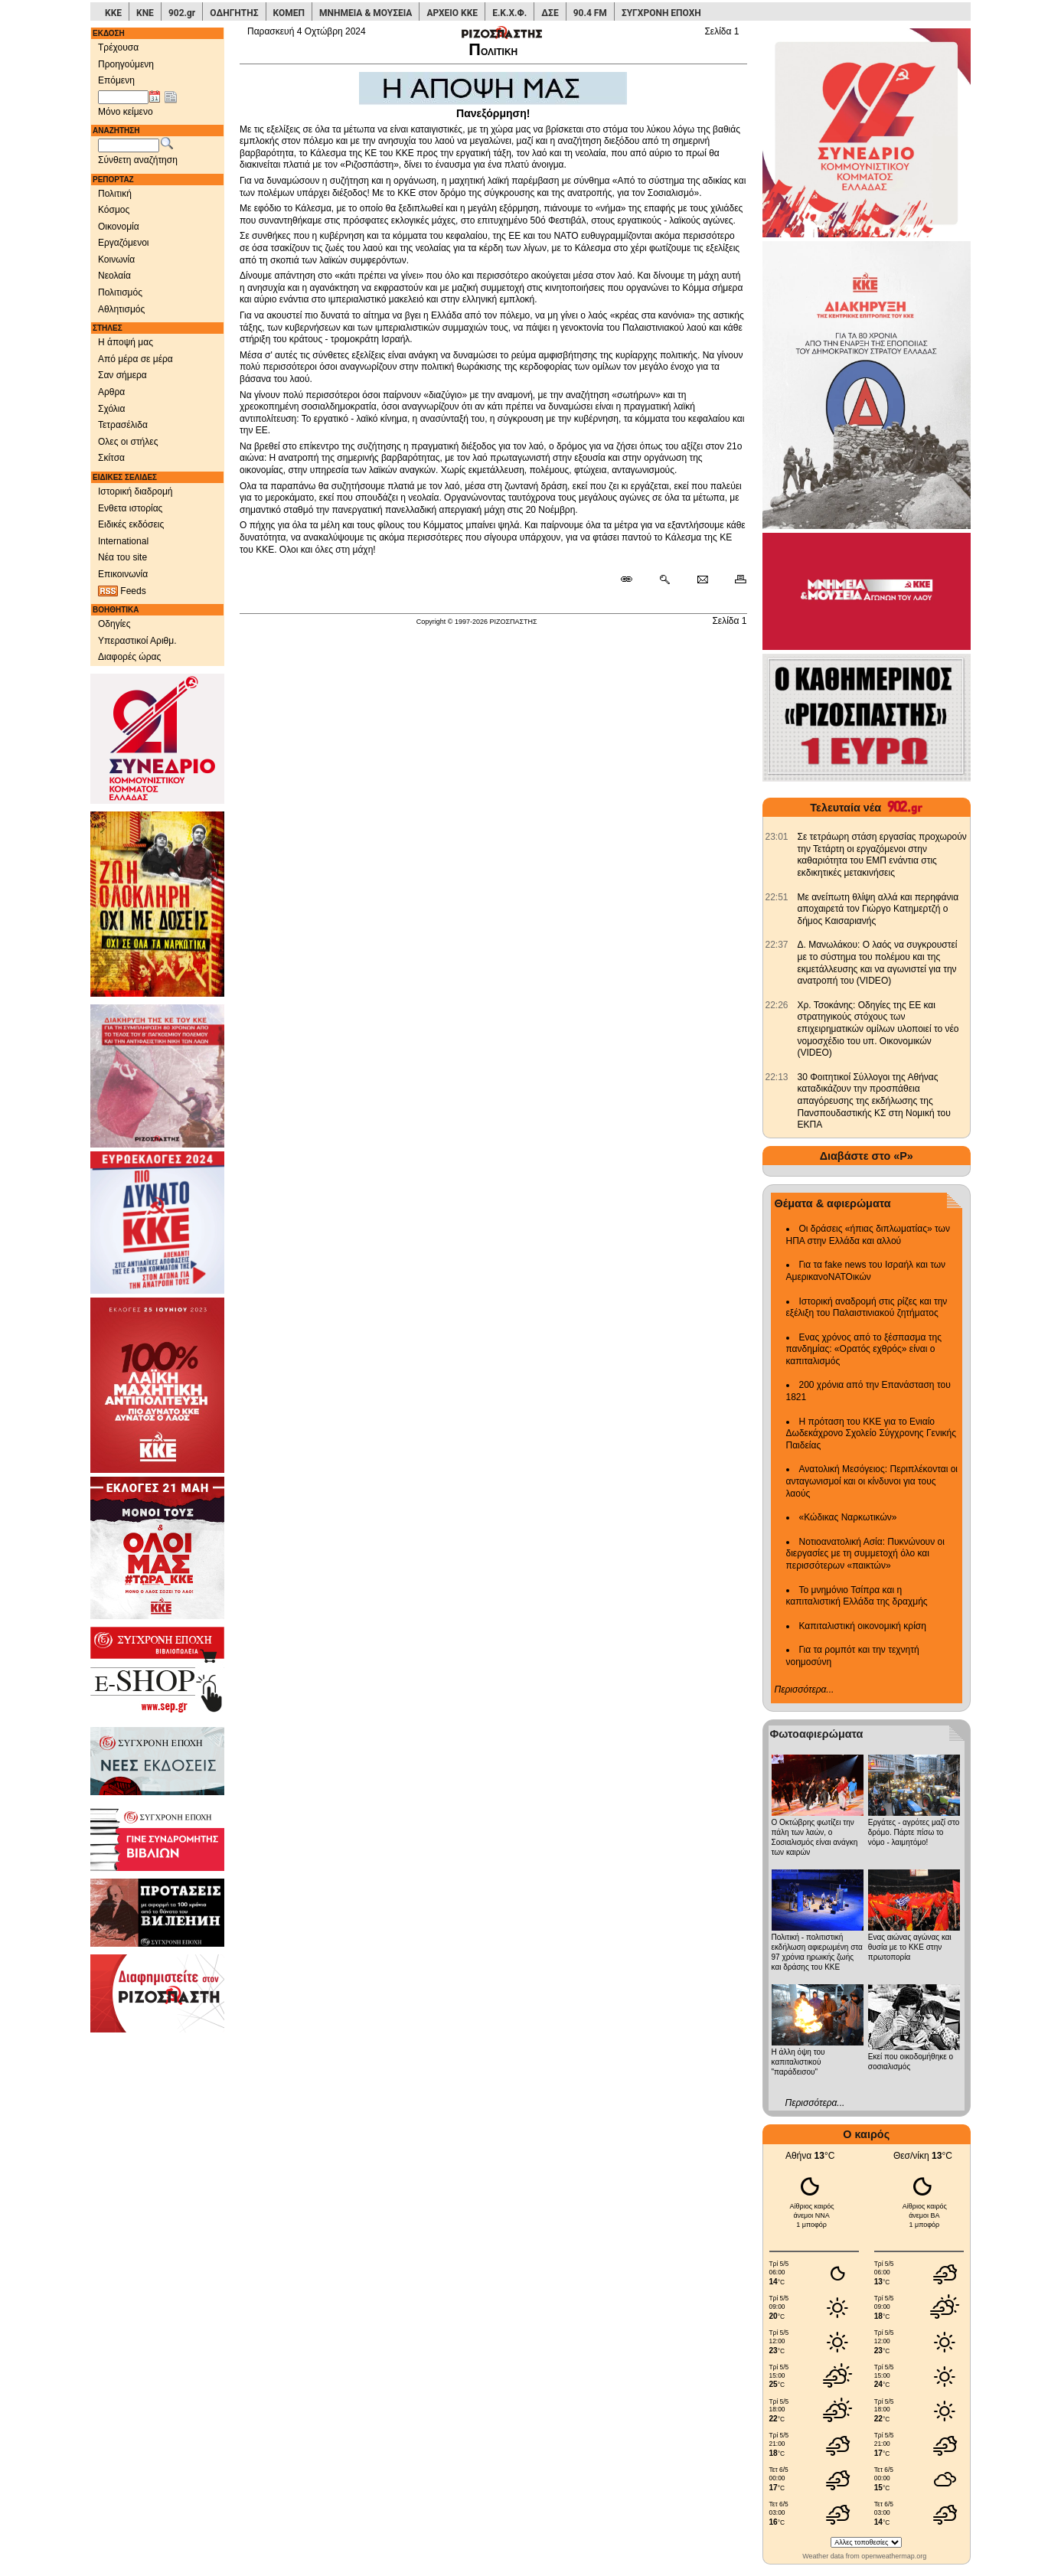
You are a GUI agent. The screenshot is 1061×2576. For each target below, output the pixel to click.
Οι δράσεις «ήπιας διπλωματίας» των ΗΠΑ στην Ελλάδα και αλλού (868, 1234)
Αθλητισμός (121, 309)
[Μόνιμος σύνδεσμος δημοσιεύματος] (632, 580)
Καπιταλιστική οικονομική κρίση (862, 1626)
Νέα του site (122, 557)
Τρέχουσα (118, 47)
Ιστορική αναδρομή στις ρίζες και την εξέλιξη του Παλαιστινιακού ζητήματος (867, 1307)
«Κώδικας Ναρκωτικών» (848, 1517)
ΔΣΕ (549, 13)
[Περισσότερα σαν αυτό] (664, 580)
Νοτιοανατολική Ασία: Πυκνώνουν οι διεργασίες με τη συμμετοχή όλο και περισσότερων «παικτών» (865, 1553)
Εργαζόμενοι (123, 242)
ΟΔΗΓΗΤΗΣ (234, 13)
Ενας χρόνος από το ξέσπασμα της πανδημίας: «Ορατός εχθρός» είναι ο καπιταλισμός (864, 1349)
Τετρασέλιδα (123, 425)
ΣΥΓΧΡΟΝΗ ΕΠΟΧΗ (661, 13)
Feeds (122, 591)
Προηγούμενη (126, 64)
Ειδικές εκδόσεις (131, 524)
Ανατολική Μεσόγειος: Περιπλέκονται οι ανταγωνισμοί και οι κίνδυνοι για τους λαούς (872, 1481)
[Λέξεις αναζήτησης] (128, 145)
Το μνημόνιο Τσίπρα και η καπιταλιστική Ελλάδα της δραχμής (857, 1596)
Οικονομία (118, 226)
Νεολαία (114, 275)
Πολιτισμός (120, 292)
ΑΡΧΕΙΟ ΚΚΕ (452, 13)
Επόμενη (116, 80)
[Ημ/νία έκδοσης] (123, 97)
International (123, 541)
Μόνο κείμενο (125, 111)
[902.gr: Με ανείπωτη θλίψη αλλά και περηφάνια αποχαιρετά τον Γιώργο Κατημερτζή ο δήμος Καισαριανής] (777, 897)
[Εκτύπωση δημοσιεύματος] (733, 580)
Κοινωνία (116, 259)
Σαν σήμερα (122, 375)
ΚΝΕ (145, 13)
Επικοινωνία (123, 574)
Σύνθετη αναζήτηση (138, 160)
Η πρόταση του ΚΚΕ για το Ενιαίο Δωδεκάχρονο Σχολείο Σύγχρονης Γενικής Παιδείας (871, 1433)
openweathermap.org (893, 2556)
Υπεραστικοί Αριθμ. (137, 640)
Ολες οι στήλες (128, 441)
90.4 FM (590, 13)
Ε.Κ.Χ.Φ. (509, 13)
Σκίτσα (111, 457)
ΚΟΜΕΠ (289, 13)
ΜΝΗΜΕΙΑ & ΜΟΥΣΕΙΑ (365, 13)
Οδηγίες (114, 624)
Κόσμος (113, 209)
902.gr (181, 13)
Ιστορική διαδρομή (135, 491)
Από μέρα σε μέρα (135, 359)
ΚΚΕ (113, 13)
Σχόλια (111, 408)
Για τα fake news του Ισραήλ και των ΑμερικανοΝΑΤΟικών (866, 1270)
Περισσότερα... (804, 1689)
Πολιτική (115, 193)
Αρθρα (111, 392)
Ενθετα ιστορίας (130, 508)
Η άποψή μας (125, 342)
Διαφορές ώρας (129, 656)
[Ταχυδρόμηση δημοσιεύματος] (702, 580)
